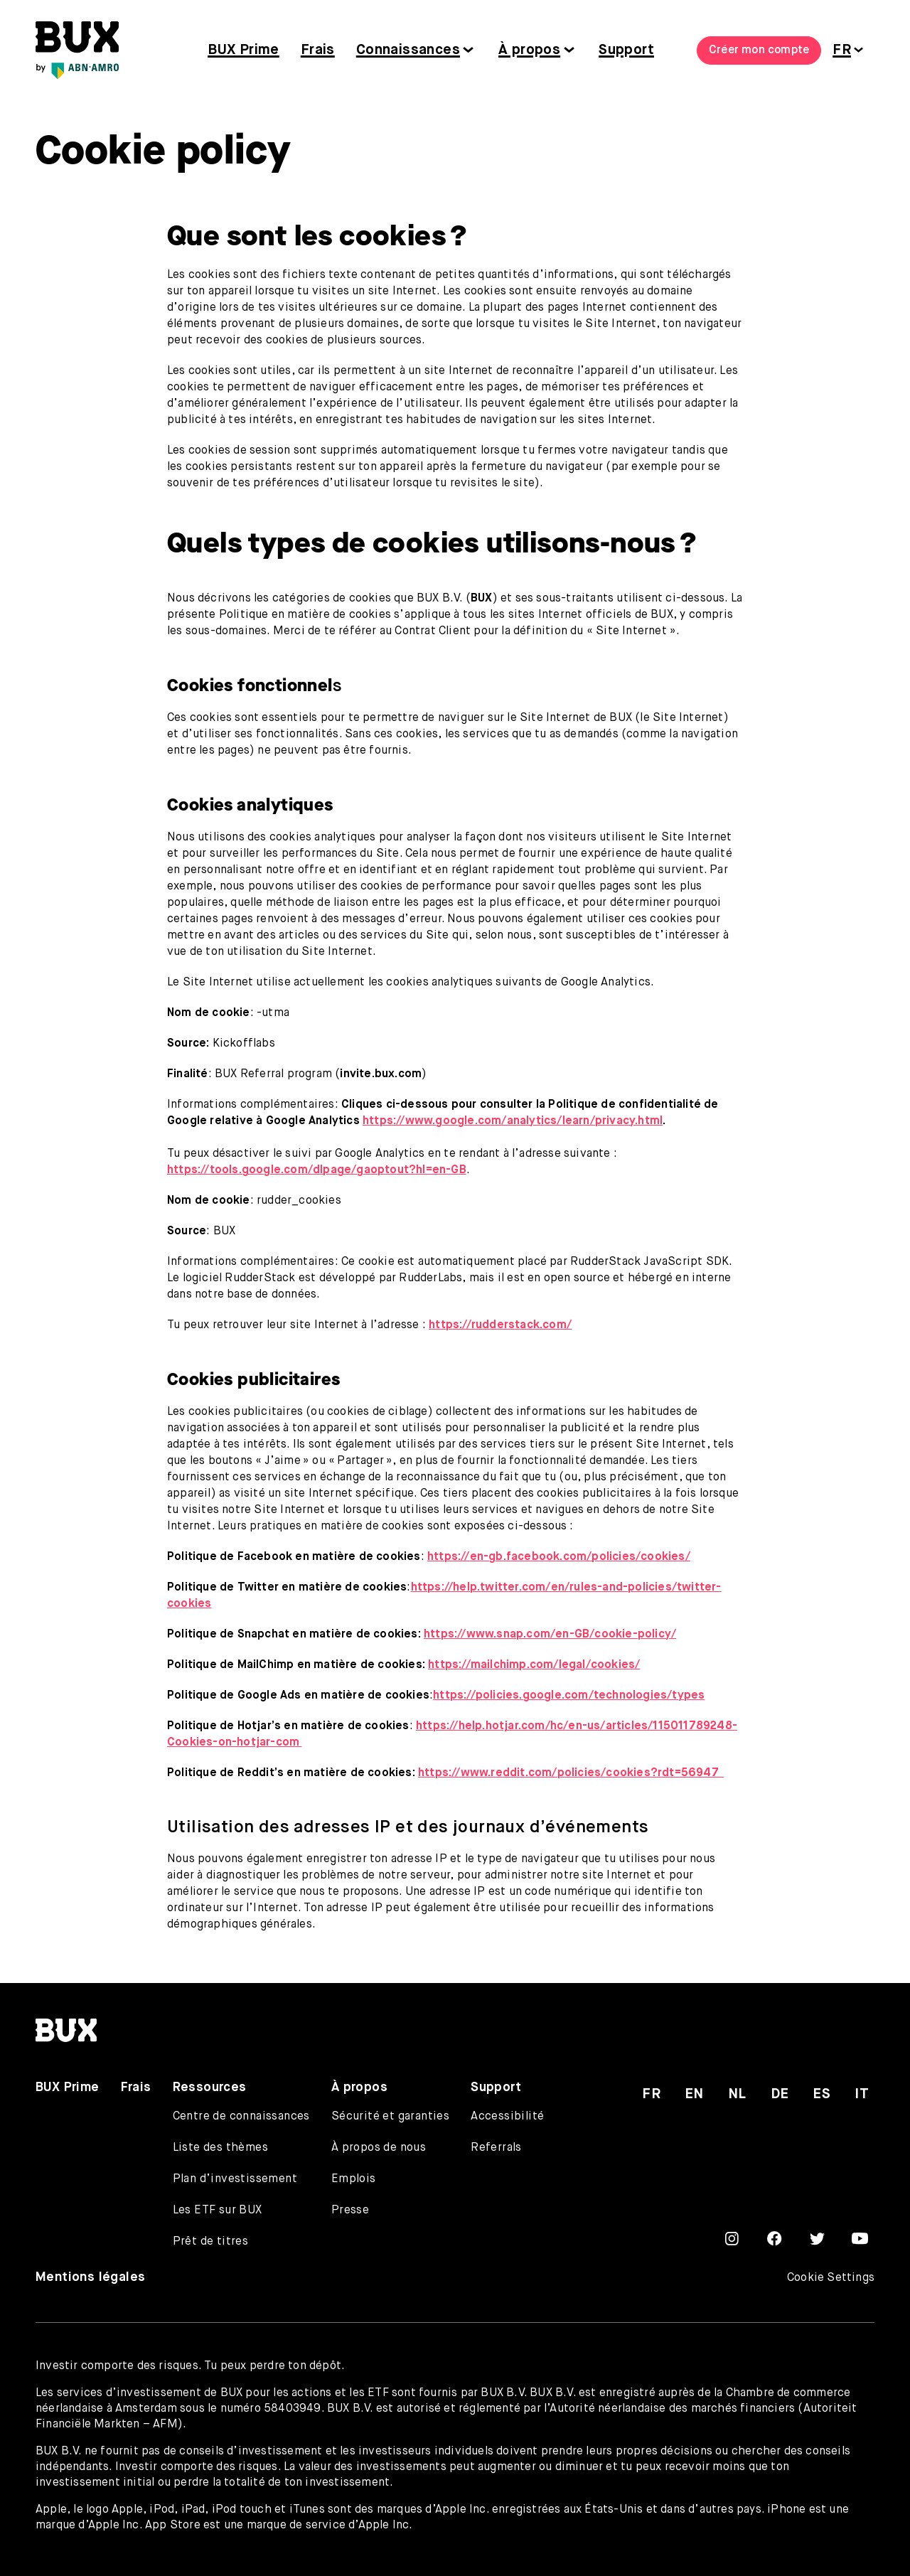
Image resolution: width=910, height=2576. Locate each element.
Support (626, 50)
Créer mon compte (759, 50)
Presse (350, 2210)
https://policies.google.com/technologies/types (569, 1695)
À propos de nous (378, 2148)
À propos (529, 50)
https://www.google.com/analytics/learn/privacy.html (513, 1121)
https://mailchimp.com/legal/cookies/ (534, 1665)
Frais (318, 50)
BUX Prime (243, 50)
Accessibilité (507, 2116)
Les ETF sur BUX (217, 2210)
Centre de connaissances (241, 2116)
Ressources (210, 2087)
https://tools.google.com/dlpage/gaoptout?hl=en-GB (316, 1170)
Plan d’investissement (235, 2179)
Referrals (496, 2148)
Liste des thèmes (220, 2148)
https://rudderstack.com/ (500, 1325)
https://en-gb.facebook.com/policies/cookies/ (558, 1557)
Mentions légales (90, 2277)
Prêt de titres (211, 2242)
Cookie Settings (830, 2278)
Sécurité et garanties (390, 2116)
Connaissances (408, 50)
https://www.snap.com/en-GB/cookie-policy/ (550, 1634)
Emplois (353, 2179)
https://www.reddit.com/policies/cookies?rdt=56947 (571, 1773)
